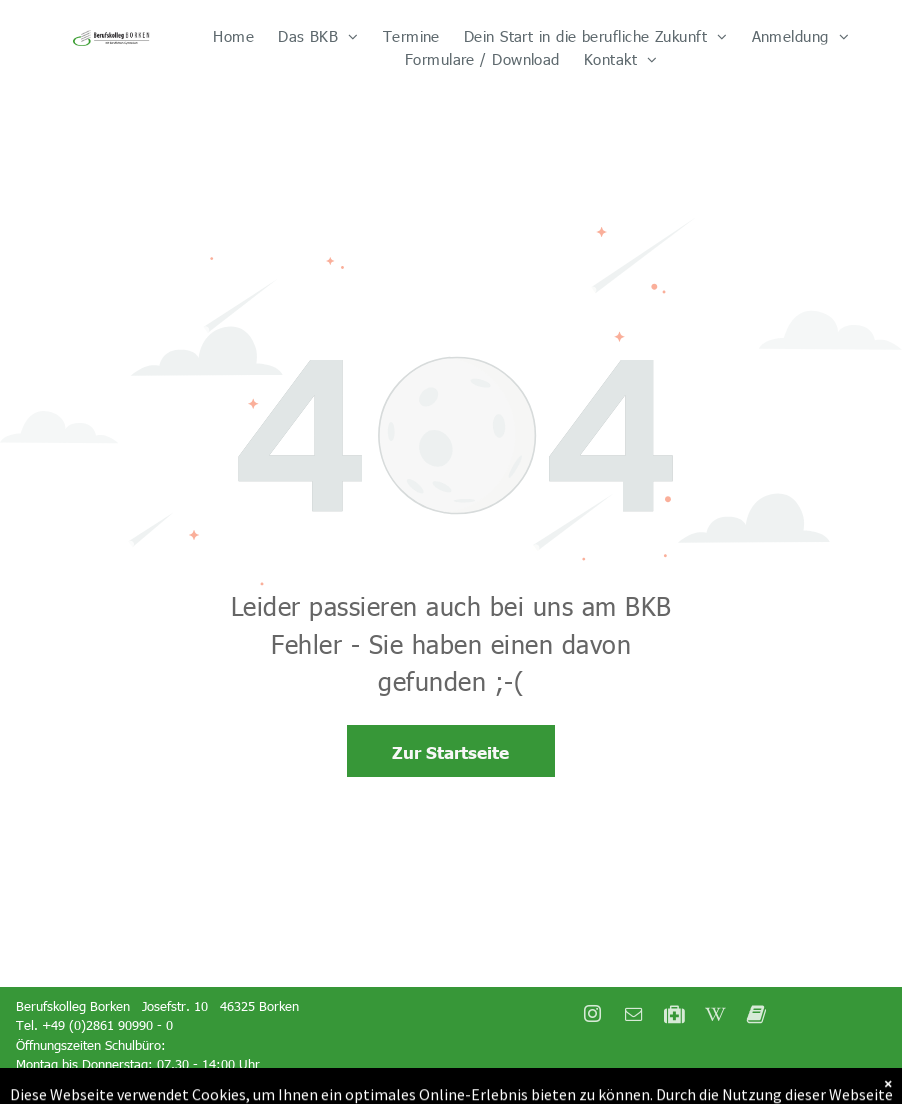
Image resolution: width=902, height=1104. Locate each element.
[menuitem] (233, 36)
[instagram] (592, 1016)
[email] (633, 1016)
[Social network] (674, 1016)
